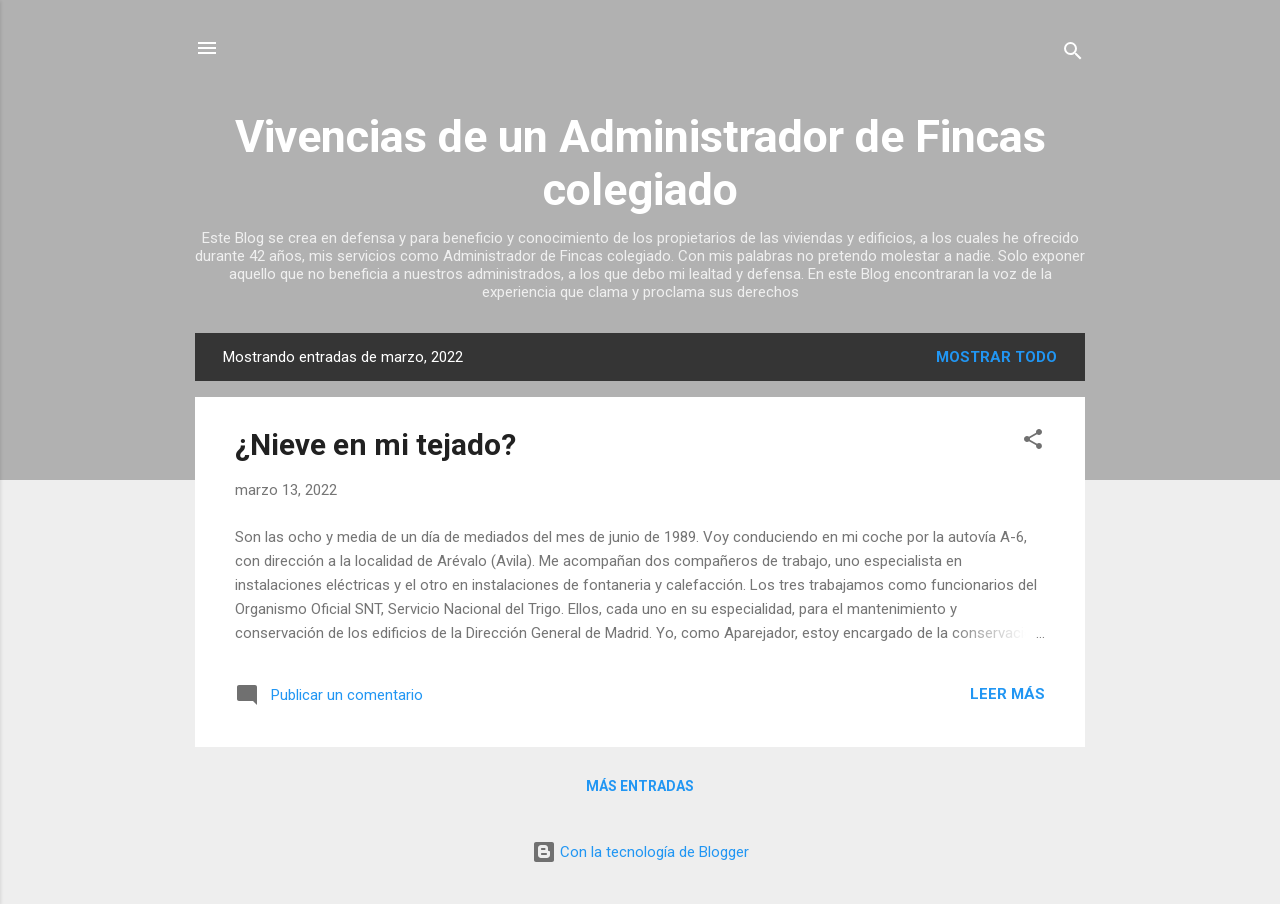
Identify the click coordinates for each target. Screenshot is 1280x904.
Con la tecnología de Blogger (640, 852)
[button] (1033, 442)
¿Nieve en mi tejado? (375, 444)
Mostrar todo (996, 357)
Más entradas (640, 786)
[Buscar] (1073, 54)
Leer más (1007, 694)
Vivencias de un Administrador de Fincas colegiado (640, 163)
